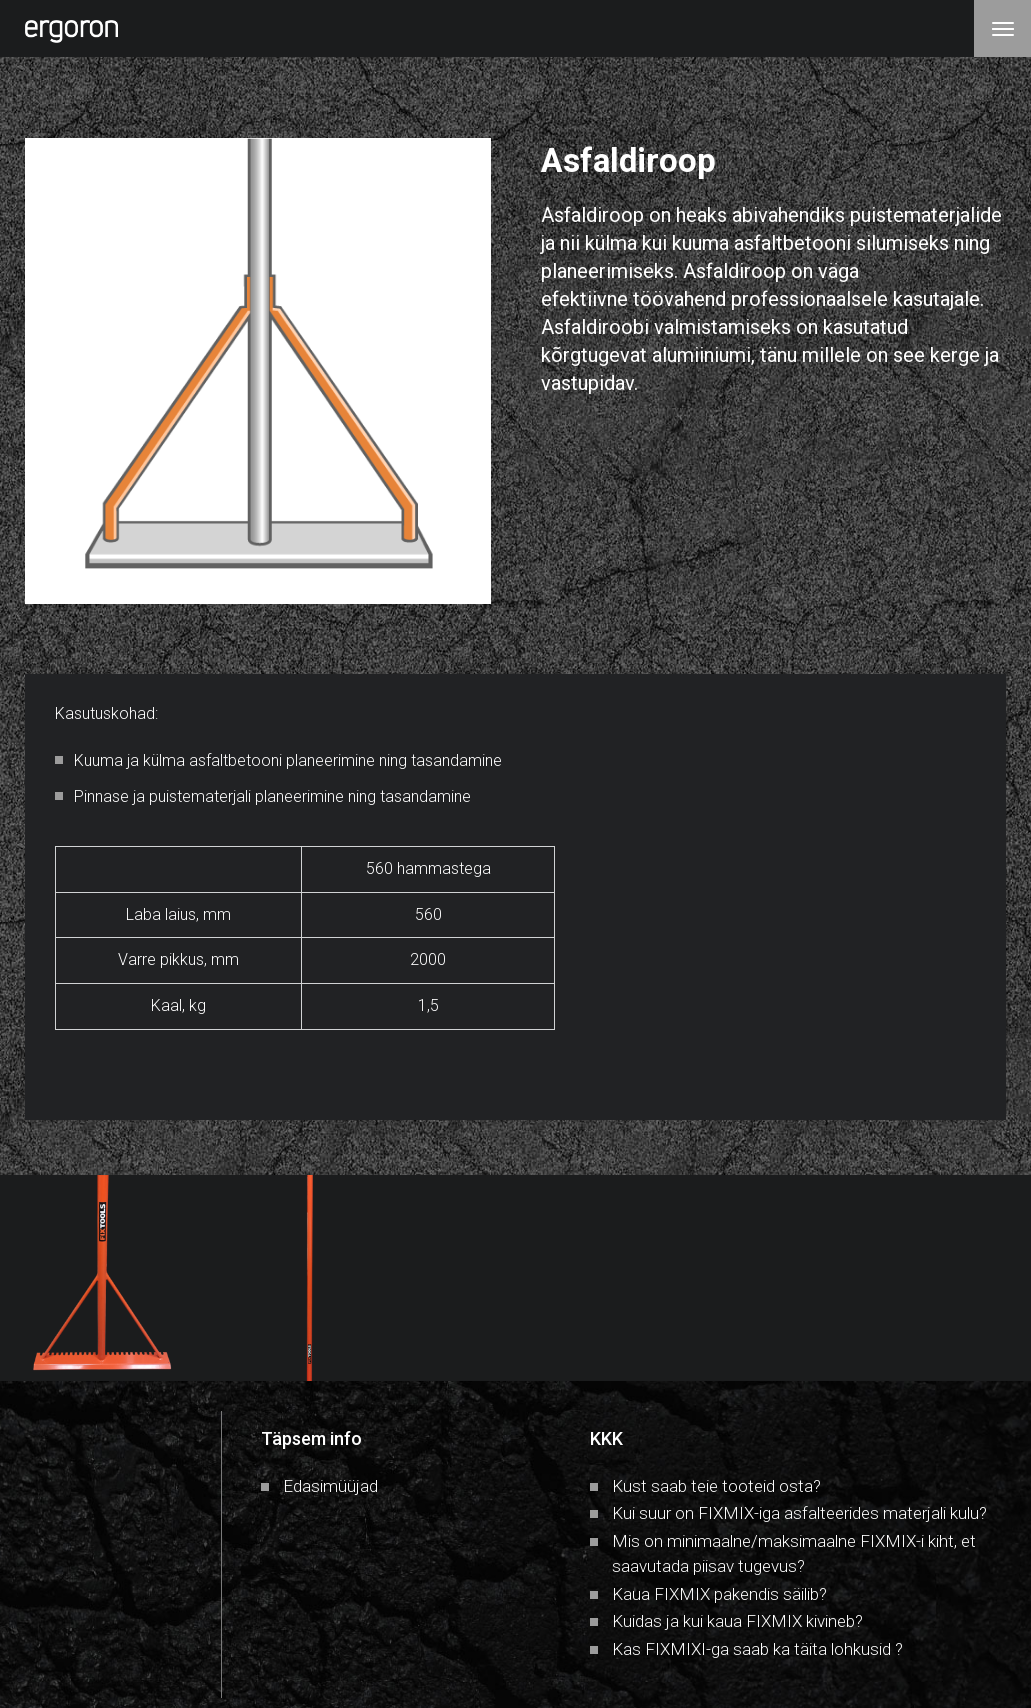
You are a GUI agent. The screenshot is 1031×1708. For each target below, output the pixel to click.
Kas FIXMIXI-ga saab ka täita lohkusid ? (757, 1649)
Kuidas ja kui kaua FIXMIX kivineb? (737, 1621)
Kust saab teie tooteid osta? (716, 1486)
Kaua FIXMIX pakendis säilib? (719, 1594)
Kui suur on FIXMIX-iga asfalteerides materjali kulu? (799, 1513)
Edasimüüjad (330, 1486)
